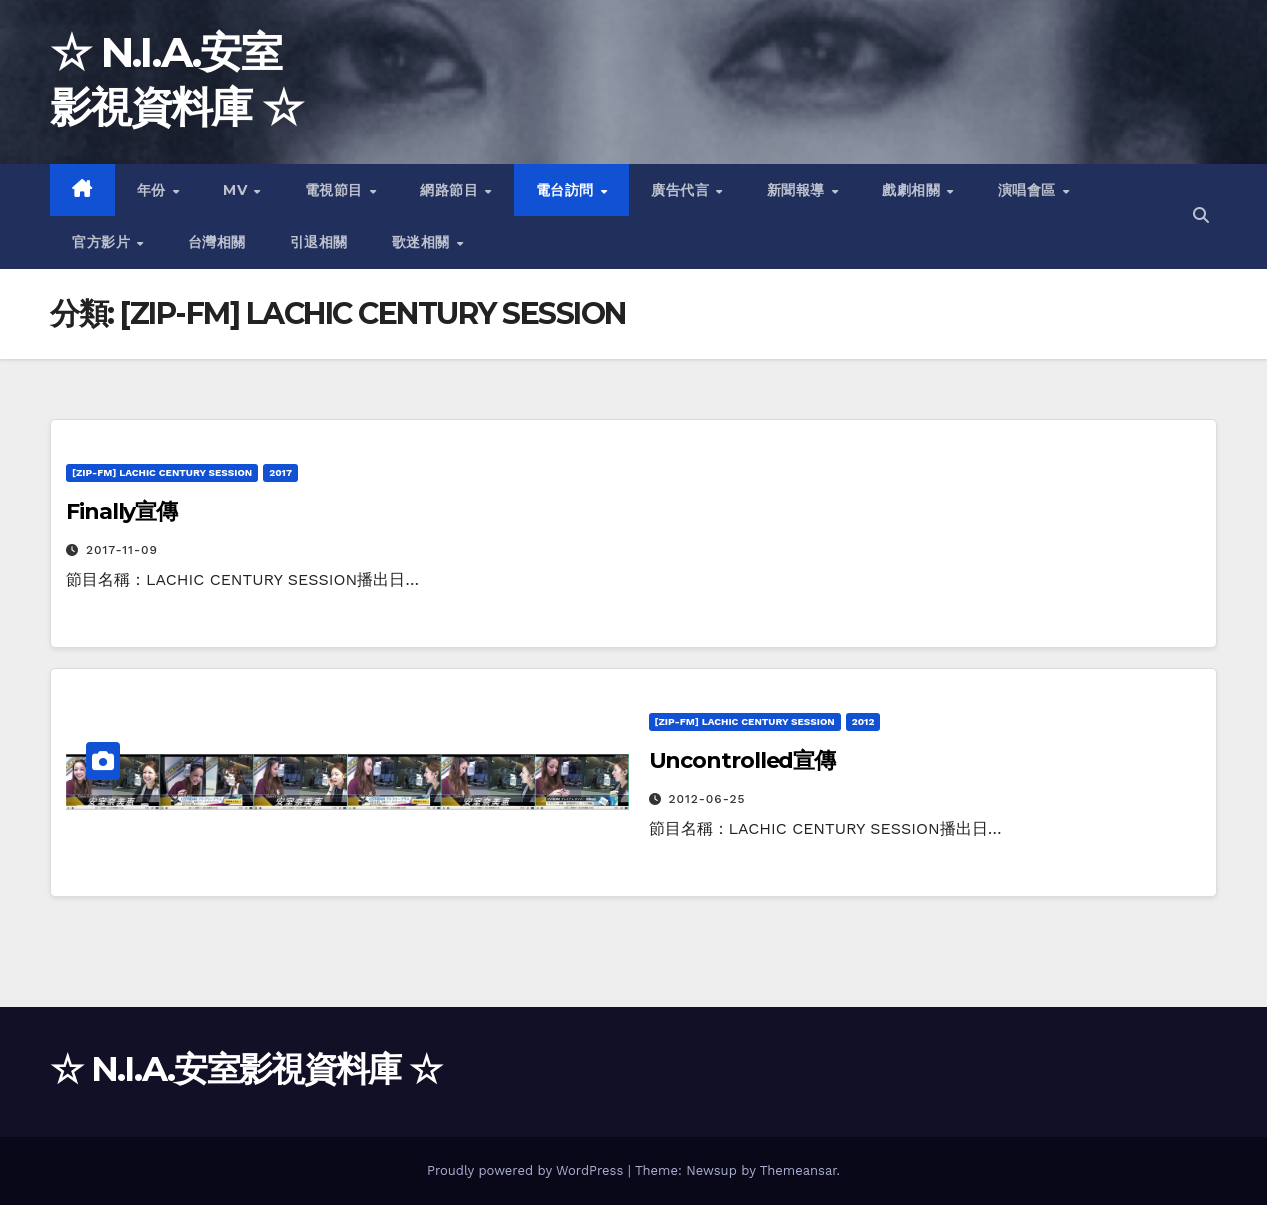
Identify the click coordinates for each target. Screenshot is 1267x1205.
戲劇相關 (913, 190)
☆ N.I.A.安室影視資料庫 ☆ (245, 1069)
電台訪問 (567, 190)
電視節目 (336, 190)
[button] (1201, 215)
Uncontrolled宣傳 (742, 760)
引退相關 (319, 242)
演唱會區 (1029, 190)
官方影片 (103, 242)
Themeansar (798, 1170)
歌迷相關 (423, 242)
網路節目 (451, 190)
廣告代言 (682, 190)
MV (237, 190)
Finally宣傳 (121, 511)
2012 (863, 721)
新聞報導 (798, 190)
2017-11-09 (122, 550)
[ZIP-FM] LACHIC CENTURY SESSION (162, 472)
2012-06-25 (706, 799)
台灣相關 (217, 242)
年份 (154, 190)
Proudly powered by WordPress (527, 1170)
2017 (280, 472)
